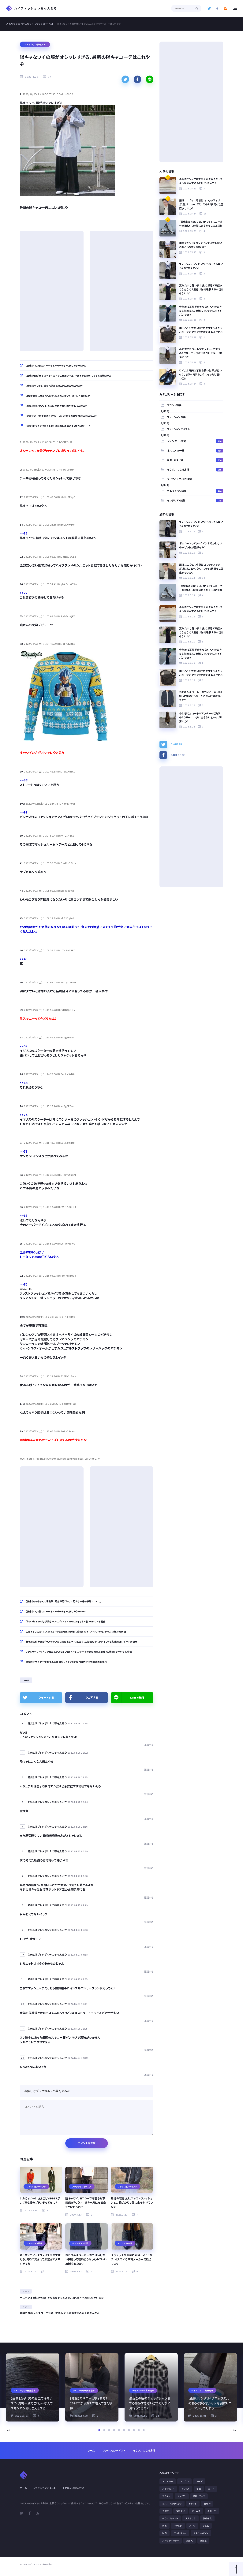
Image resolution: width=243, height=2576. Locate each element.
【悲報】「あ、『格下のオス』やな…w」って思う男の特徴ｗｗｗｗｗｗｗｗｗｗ (61, 415)
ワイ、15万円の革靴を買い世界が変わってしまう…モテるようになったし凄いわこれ (200, 374)
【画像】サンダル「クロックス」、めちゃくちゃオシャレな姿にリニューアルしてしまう (210, 2407)
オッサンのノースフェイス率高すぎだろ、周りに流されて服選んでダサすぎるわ (40, 2264)
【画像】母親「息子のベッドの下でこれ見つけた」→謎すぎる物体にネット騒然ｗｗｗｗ (68, 375)
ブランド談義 (174, 405)
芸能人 (189, 2545)
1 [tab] (99, 2435)
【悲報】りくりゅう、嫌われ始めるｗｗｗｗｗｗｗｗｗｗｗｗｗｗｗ (54, 385)
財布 (164, 2537)
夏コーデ (211, 2515)
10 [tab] (144, 2435)
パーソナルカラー (170, 2545)
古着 (164, 2530)
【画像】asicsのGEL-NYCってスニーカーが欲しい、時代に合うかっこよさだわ (201, 223)
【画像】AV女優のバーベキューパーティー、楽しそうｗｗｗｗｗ (56, 365)
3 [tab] (109, 2435)
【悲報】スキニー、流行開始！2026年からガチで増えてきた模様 (91, 2407)
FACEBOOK (178, 755)
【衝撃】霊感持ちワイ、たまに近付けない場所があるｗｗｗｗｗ (56, 405)
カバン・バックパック (172, 2508)
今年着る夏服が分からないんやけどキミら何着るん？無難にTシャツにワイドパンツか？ (200, 310)
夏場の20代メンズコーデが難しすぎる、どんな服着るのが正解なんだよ (59, 2317)
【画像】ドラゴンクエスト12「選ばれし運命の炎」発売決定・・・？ (58, 425)
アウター (166, 2500)
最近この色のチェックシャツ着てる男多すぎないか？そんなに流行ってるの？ (149, 2407)
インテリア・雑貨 (195, 500)
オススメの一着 (195, 450)
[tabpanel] (32, 2392)
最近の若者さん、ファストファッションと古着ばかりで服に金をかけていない (132, 2207)
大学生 (165, 2515)
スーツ (192, 2530)
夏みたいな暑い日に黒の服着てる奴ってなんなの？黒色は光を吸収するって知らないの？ (201, 289)
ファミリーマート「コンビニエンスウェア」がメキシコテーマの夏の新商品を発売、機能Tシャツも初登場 (79, 1651)
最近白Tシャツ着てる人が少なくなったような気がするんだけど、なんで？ (201, 181)
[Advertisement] (51, 291)
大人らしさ (190, 2522)
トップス (185, 2493)
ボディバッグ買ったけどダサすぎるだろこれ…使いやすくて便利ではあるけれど (201, 330)
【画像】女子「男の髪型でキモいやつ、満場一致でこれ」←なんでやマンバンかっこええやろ (32, 2407)
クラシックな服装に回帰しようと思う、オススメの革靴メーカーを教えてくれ (132, 2264)
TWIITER (176, 744)
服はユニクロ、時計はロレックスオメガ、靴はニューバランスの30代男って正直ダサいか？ (201, 204)
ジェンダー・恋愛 (195, 441)
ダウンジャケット (170, 2522)
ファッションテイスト (34, 44)
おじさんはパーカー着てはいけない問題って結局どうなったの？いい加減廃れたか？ (86, 2264)
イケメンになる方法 (195, 469)
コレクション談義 (195, 491)
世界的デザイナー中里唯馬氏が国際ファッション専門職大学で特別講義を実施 (66, 1661)
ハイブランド (168, 2493)
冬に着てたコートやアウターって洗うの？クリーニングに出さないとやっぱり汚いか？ (200, 353)
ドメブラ (182, 2500)
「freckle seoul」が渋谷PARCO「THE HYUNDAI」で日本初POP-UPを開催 (65, 1621)
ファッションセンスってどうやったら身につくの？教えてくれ (201, 266)
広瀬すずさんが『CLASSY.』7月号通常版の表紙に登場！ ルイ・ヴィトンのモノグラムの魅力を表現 (76, 1631)
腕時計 (207, 2508)
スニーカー (167, 2485)
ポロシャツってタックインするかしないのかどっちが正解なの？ (200, 245)
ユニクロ (184, 2485)
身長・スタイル (195, 460)
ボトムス (196, 2515)
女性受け (180, 2515)
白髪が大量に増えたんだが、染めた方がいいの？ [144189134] (58, 395)
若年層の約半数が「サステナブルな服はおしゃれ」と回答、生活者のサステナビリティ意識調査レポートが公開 (81, 1641)
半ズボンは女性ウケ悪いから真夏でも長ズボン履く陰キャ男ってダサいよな (61, 2302)
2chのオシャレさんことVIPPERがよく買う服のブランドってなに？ (40, 2205)
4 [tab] (114, 2435)
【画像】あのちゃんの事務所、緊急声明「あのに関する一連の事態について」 (64, 1601)
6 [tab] (124, 2435)
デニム (206, 2530)
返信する (148, 1745)
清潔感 (203, 2545)
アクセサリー (180, 2537)
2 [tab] (104, 2435)
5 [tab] (119, 2435)
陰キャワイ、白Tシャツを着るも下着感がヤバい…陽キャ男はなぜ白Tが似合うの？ (85, 2207)
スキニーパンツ (201, 2537)
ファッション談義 (176, 417)
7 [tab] (129, 2435)
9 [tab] (139, 2435)
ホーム (91, 2455)
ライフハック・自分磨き (179, 479)
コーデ (26, 1680)
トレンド (193, 2508)
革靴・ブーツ (199, 2500)
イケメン (178, 2530)
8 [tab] (134, 2435)
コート (211, 2493)
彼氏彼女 (207, 2522)
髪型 (198, 2493)
